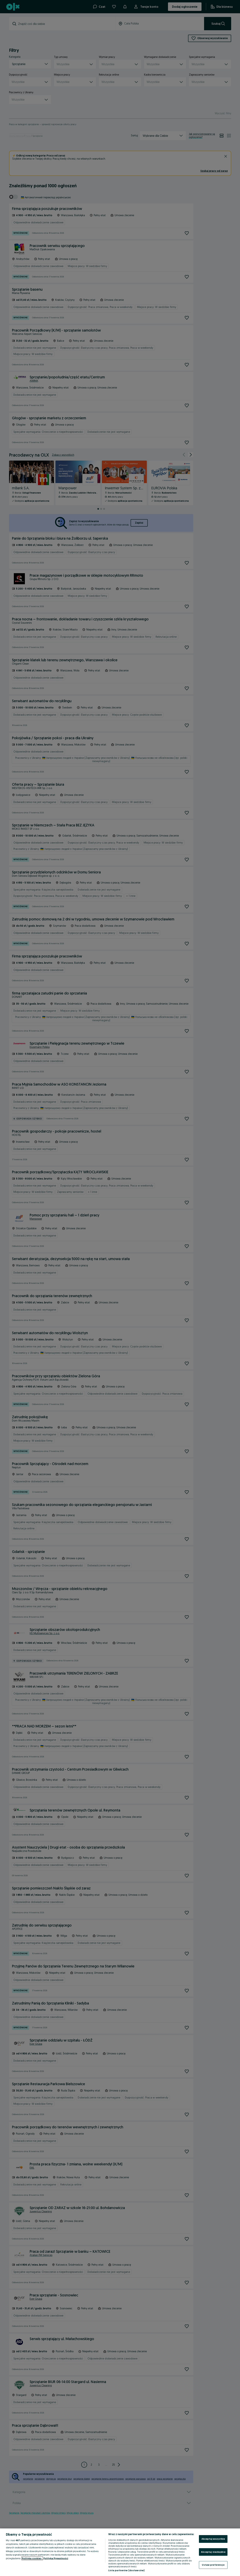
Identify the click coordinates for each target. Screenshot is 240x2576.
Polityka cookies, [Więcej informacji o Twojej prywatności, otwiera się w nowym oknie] (32, 2558)
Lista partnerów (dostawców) (126, 2570)
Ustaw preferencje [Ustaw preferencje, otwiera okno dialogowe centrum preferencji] (213, 2564)
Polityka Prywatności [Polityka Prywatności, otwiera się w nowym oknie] (55, 2558)
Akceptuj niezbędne (213, 2551)
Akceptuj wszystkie (213, 2538)
